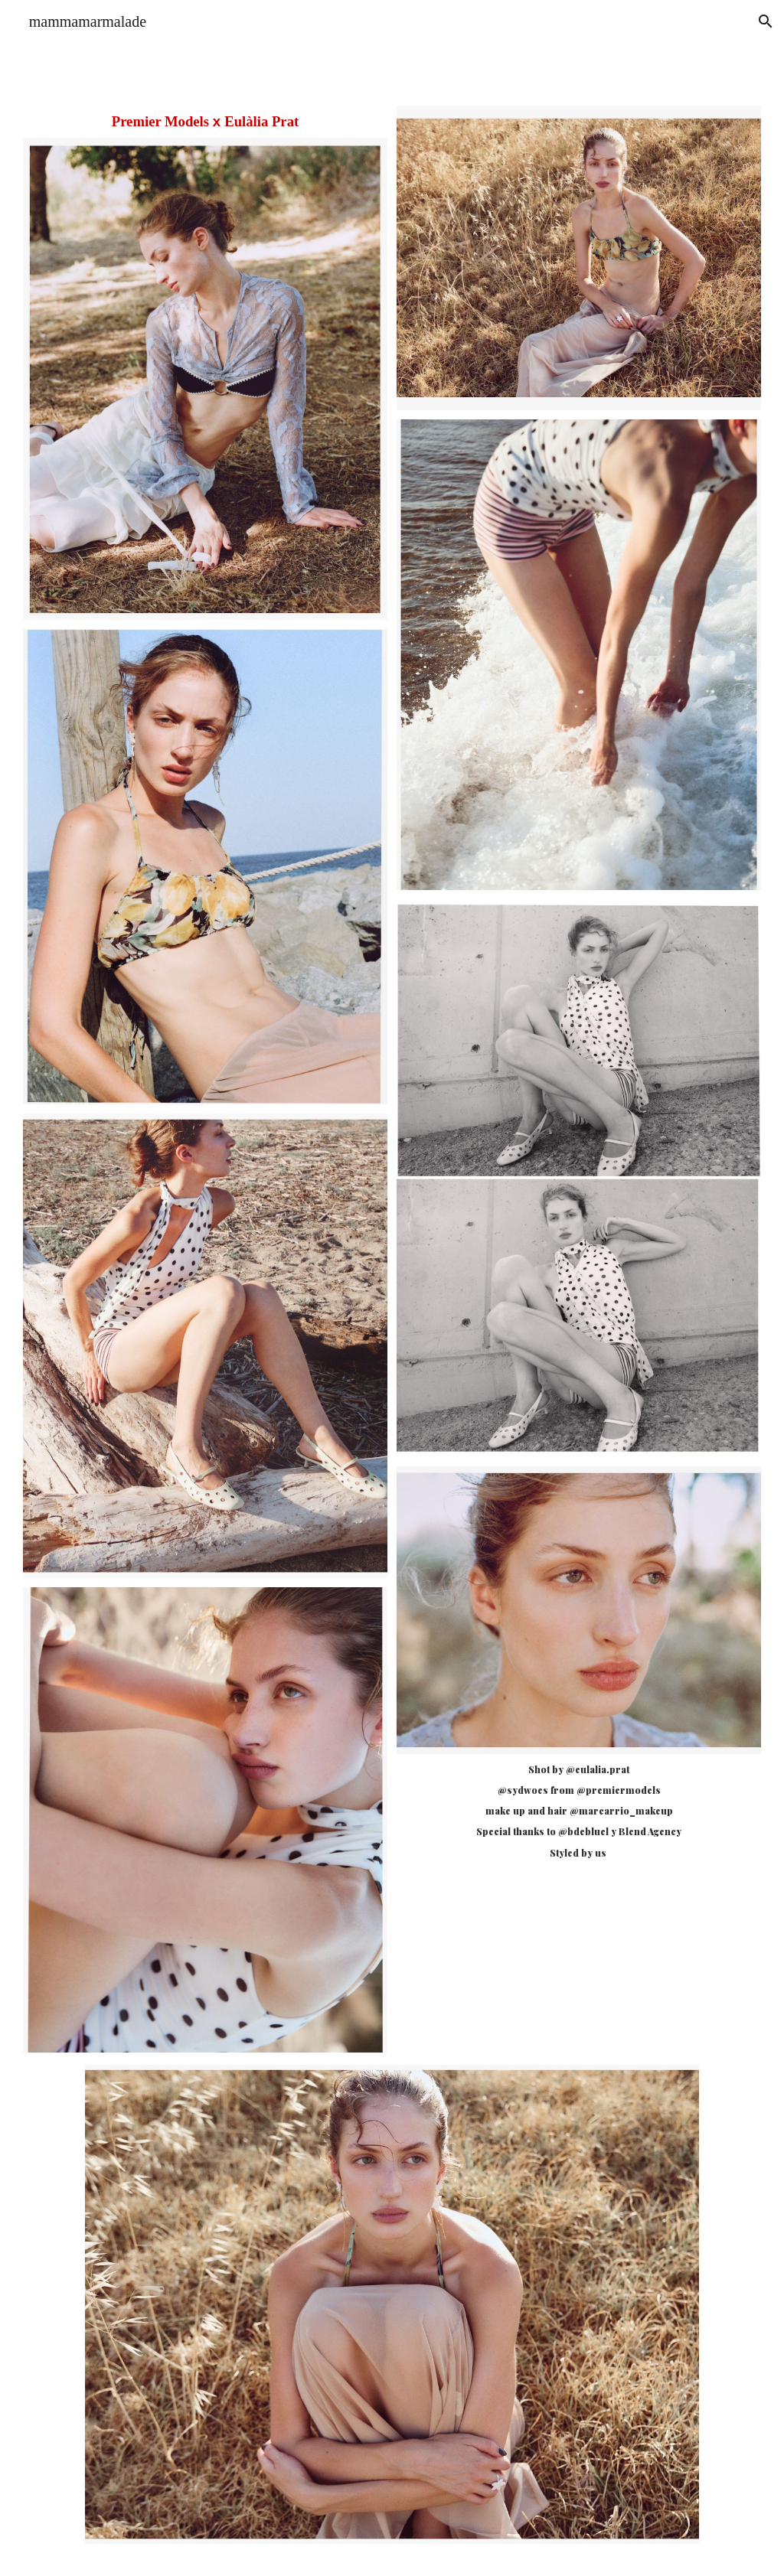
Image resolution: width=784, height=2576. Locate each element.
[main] (205, 122)
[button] (765, 21)
